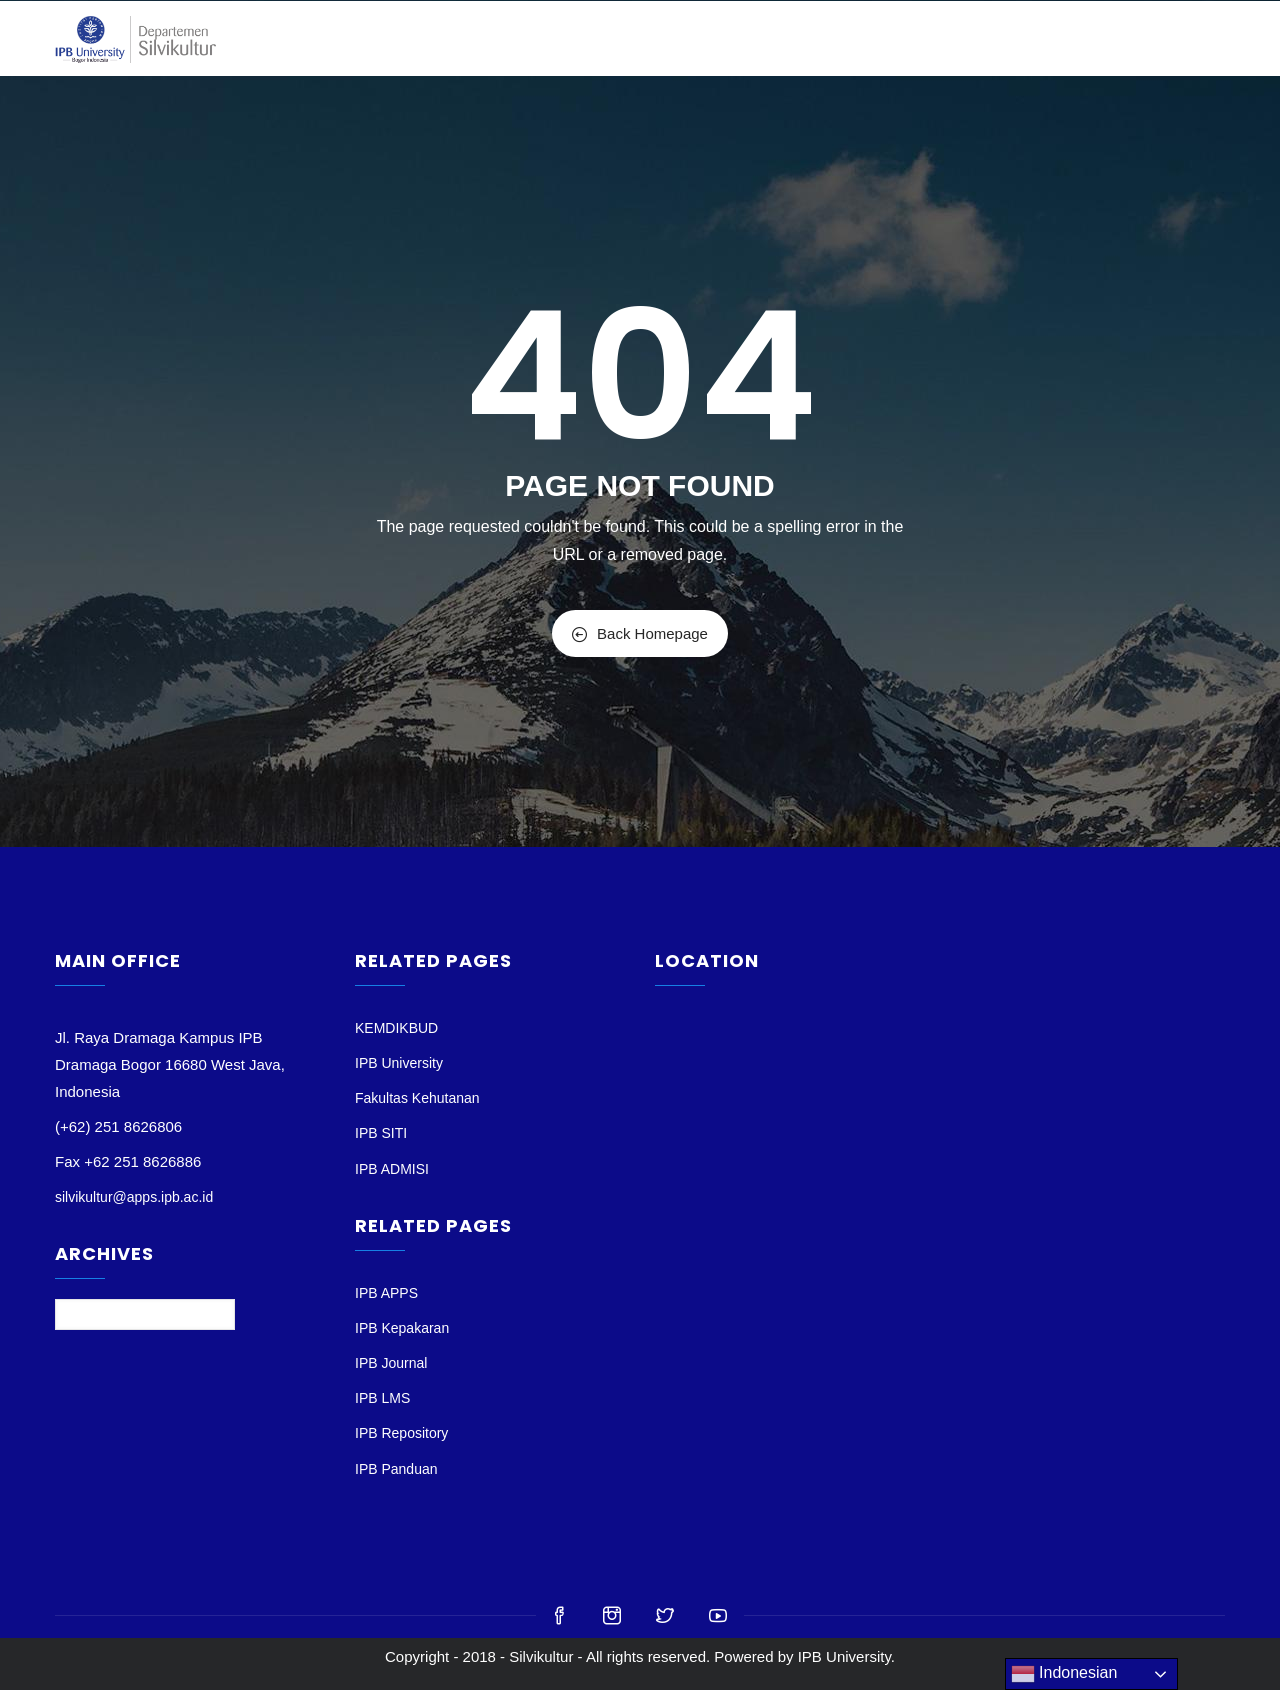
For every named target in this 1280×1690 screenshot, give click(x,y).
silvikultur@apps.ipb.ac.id (134, 1197)
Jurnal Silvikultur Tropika (1029, 38)
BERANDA (452, 38)
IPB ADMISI (392, 1169)
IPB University (399, 1063)
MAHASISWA (866, 38)
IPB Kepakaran (402, 1328)
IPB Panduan (396, 1469)
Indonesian (1064, 1674)
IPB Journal (391, 1363)
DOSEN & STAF (635, 38)
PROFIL (533, 38)
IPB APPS (386, 1293)
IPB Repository (401, 1433)
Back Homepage (640, 633)
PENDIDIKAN (753, 38)
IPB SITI (381, 1133)
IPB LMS (382, 1398)
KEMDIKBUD (396, 1028)
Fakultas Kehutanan (417, 1098)
